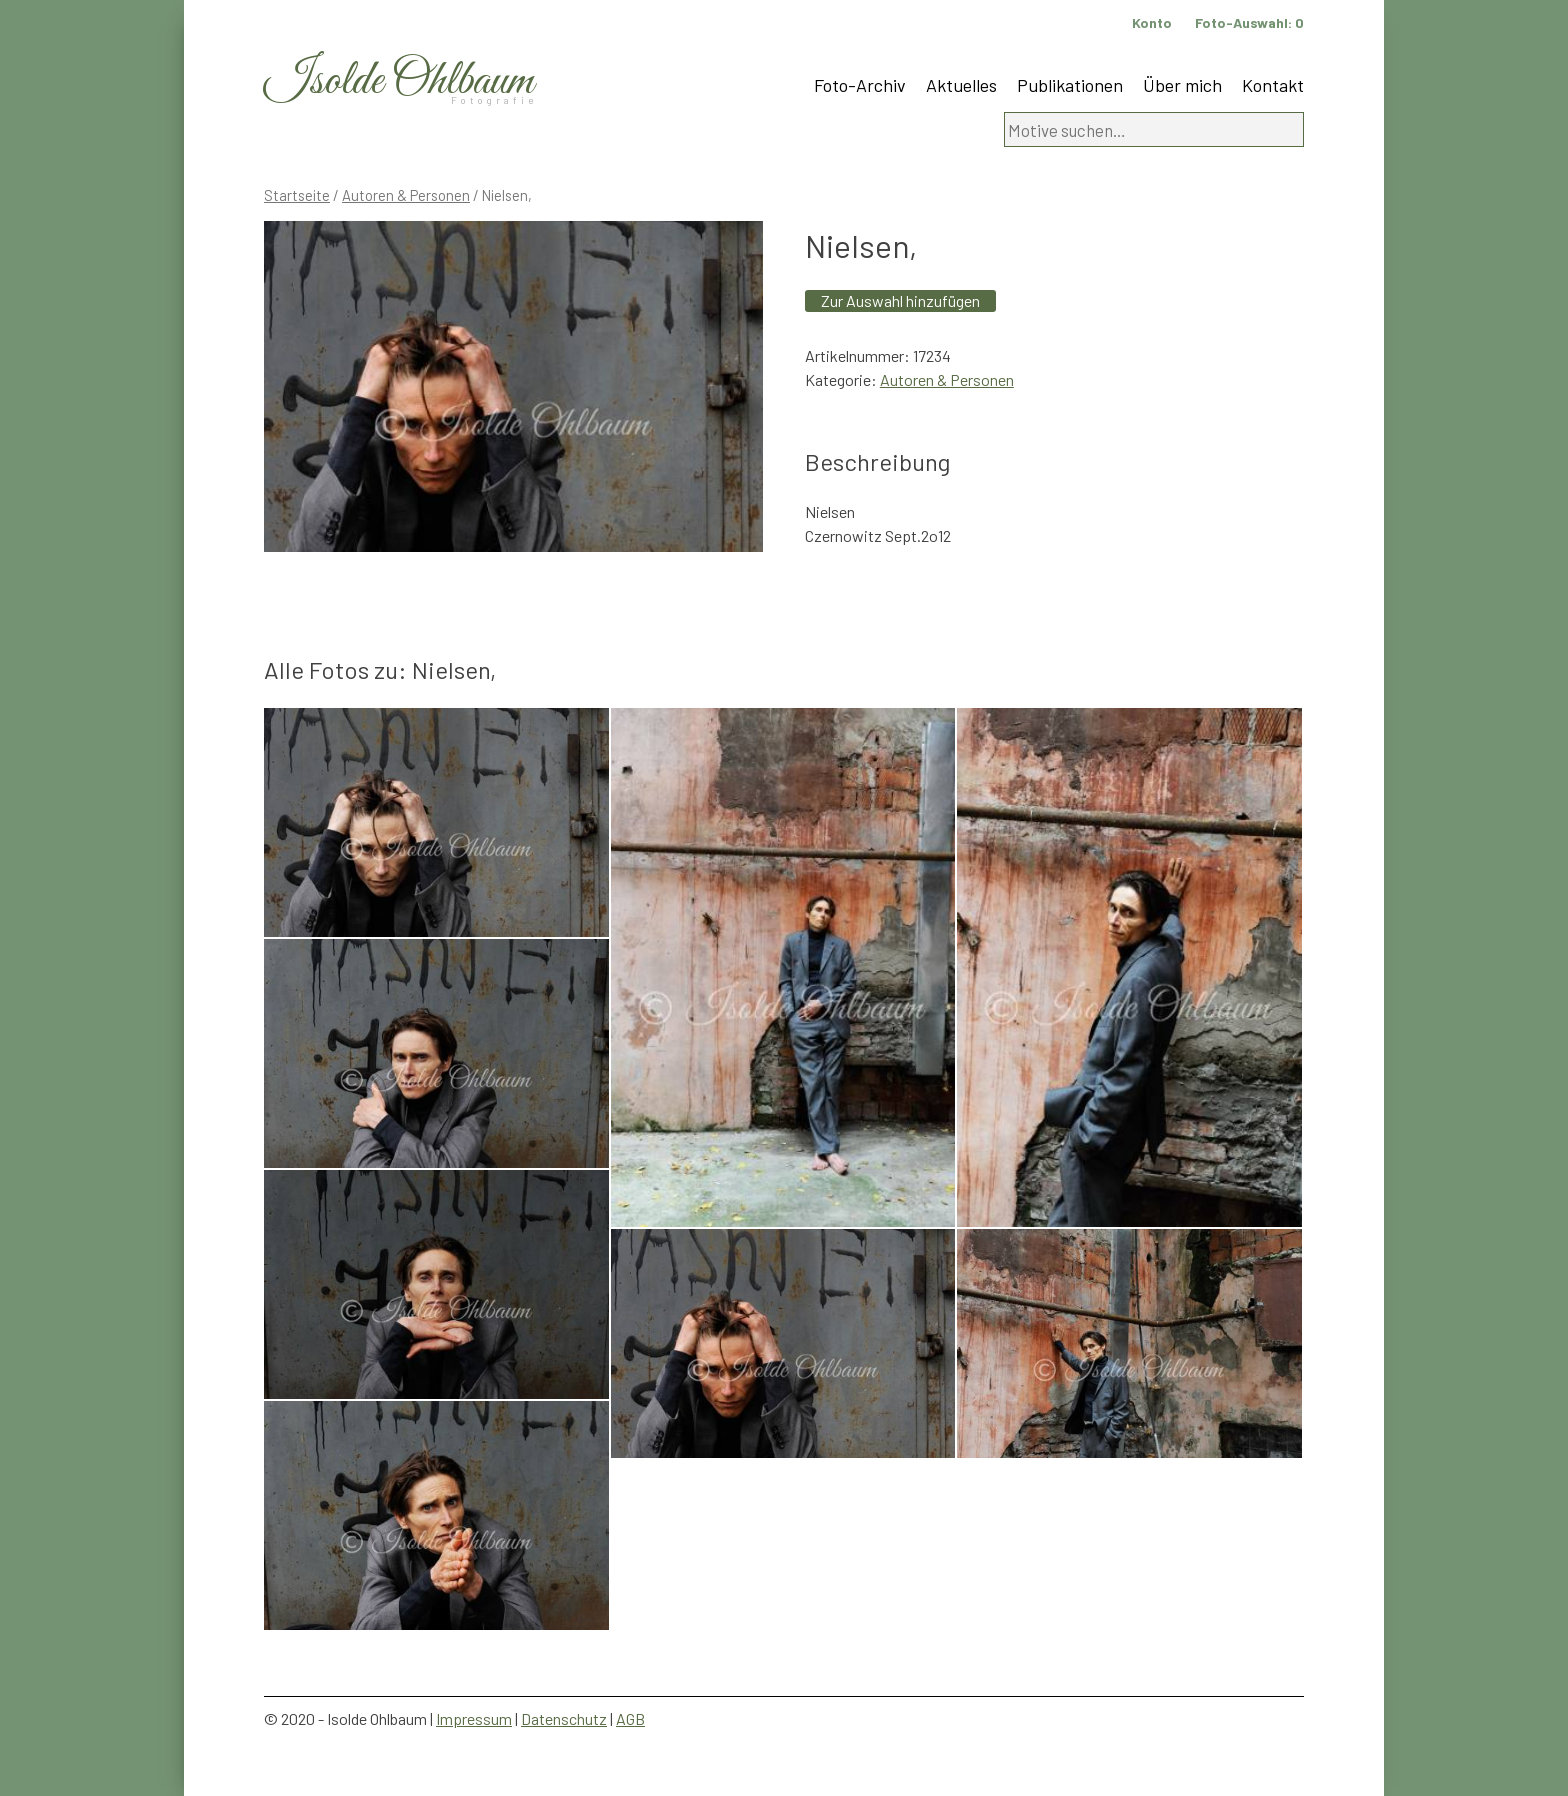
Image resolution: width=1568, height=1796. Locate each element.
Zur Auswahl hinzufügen (900, 300)
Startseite (297, 195)
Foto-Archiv (860, 85)
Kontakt (1273, 85)
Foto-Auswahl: (1249, 22)
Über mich (1182, 85)
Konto (1152, 22)
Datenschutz (564, 1718)
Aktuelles (961, 85)
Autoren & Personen (406, 195)
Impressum (474, 1718)
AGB (630, 1718)
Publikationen (1070, 85)
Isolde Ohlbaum (399, 81)
